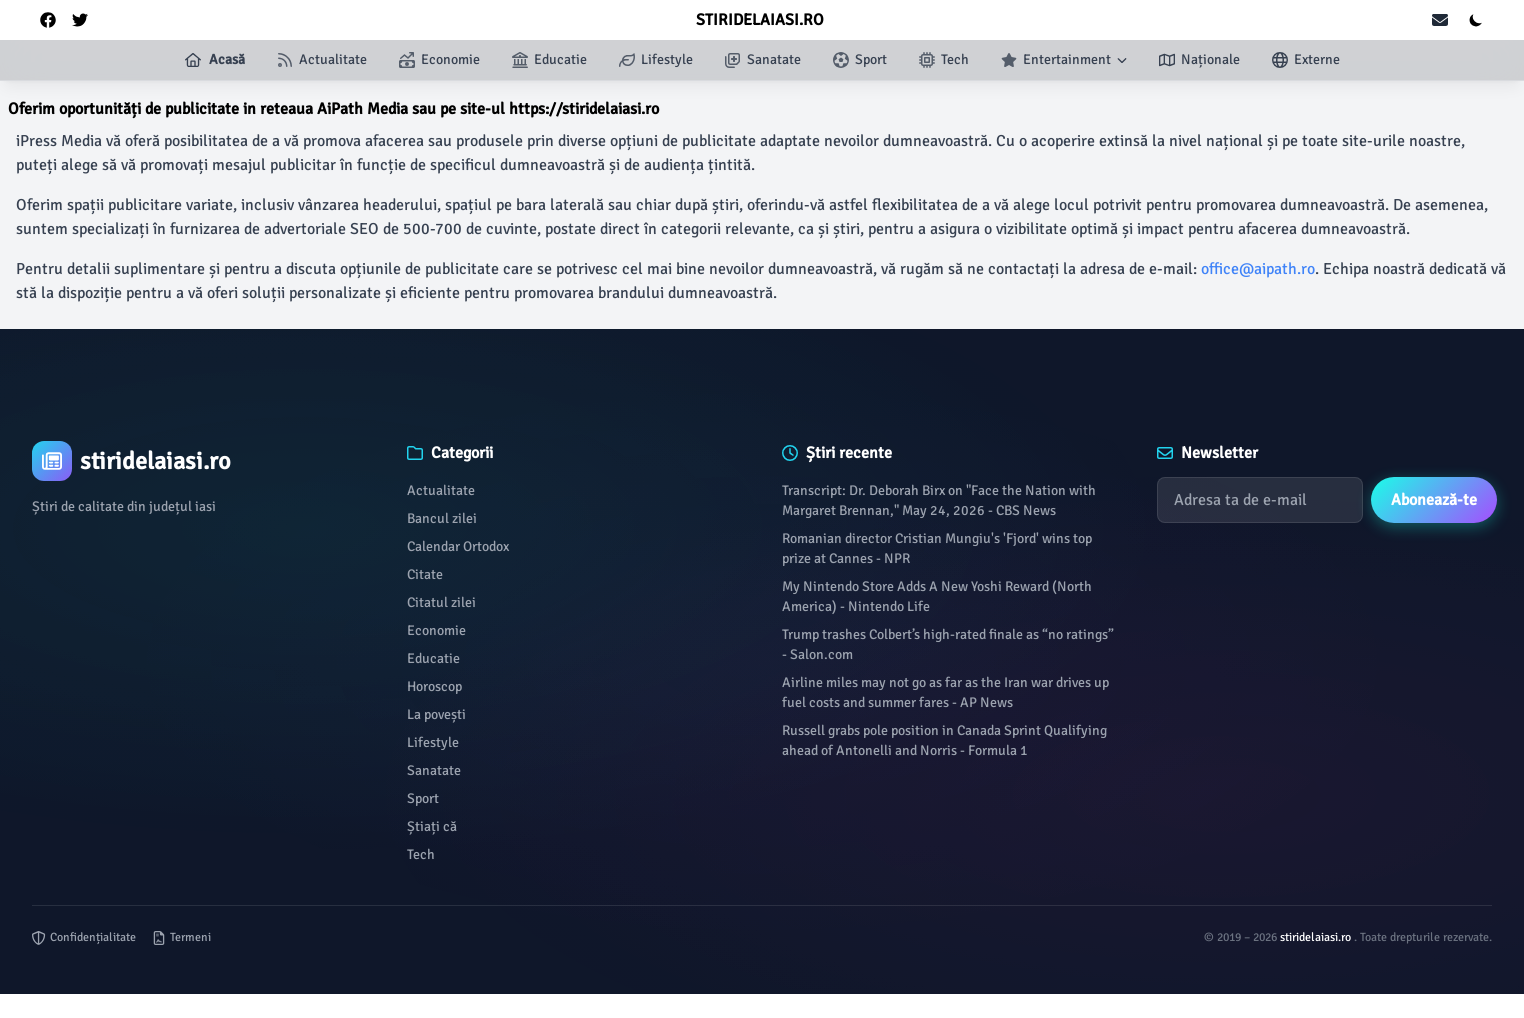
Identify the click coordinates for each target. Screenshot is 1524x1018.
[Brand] (199, 461)
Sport (423, 798)
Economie (436, 630)
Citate (425, 574)
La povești (436, 714)
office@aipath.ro (1258, 269)
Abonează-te (1434, 500)
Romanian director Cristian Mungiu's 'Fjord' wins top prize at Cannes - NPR (937, 548)
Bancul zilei (442, 518)
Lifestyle (433, 742)
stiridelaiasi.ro (1317, 937)
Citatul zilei (441, 602)
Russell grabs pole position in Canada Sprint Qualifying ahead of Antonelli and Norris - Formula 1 (944, 740)
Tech (421, 854)
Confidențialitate (84, 937)
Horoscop (434, 686)
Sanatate (434, 770)
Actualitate (441, 490)
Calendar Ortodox (458, 546)
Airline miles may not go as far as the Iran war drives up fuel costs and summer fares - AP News (945, 692)
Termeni (181, 937)
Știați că (432, 826)
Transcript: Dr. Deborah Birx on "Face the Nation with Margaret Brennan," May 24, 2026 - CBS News (939, 500)
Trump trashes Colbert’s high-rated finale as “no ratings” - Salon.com (948, 644)
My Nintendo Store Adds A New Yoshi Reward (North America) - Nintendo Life (937, 596)
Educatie (433, 658)
